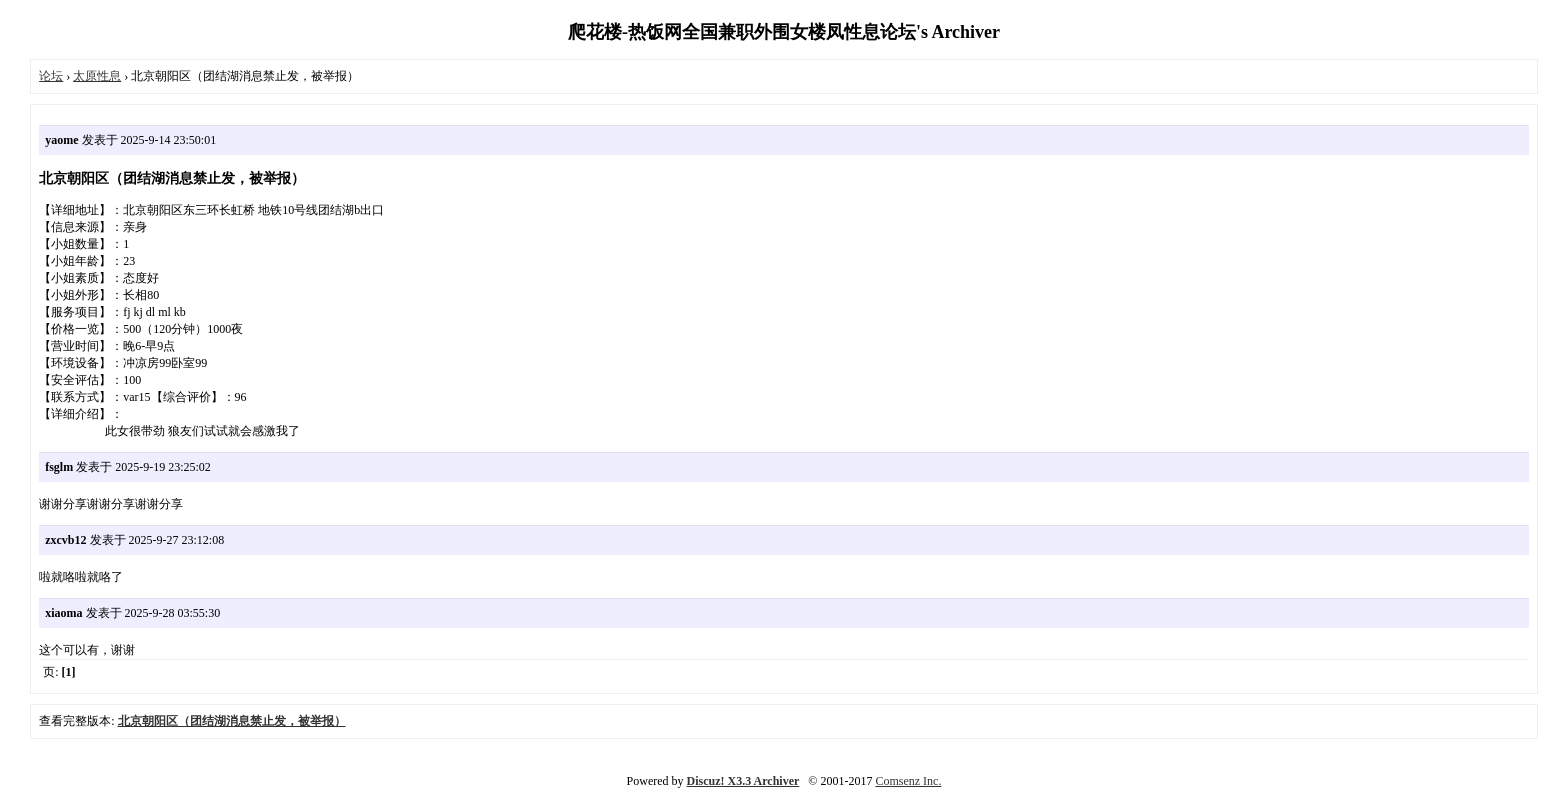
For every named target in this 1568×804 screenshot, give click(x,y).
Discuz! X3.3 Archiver (743, 781)
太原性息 (97, 76)
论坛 (51, 76)
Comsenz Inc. (908, 781)
